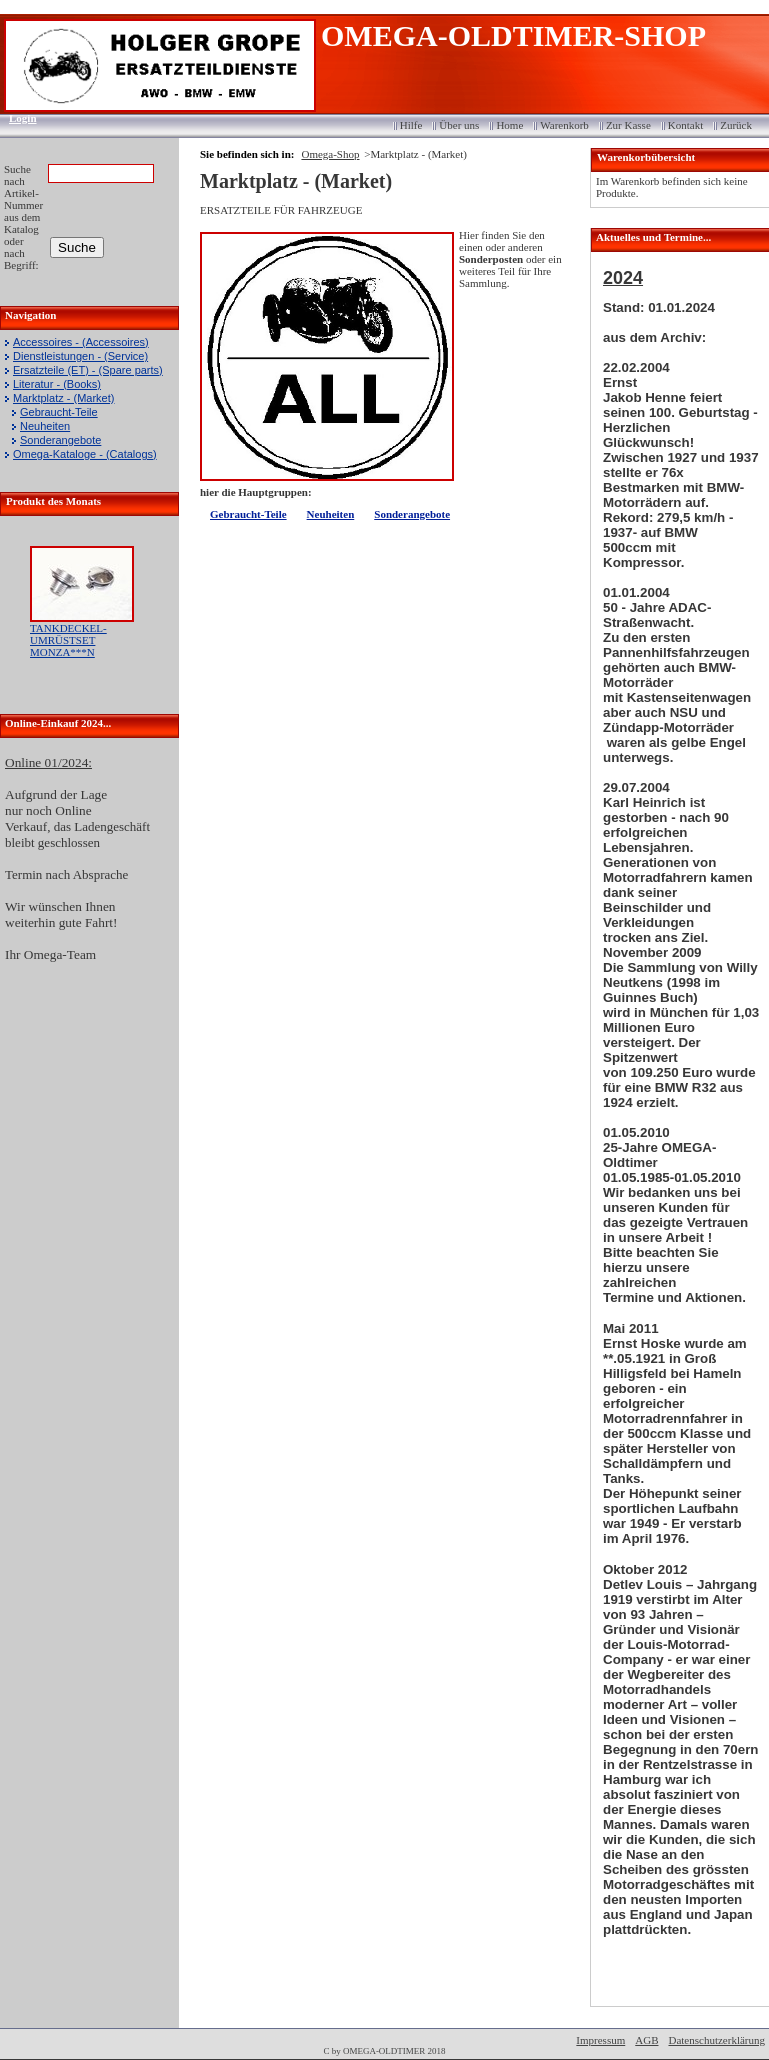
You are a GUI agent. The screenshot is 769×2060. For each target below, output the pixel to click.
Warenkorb (564, 125)
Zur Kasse (628, 125)
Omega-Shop (330, 154)
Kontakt (685, 125)
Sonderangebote (60, 440)
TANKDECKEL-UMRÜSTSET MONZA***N (68, 640)
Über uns (459, 125)
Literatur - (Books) (57, 384)
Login (16, 118)
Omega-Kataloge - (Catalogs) (85, 454)
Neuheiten (45, 426)
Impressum (600, 2040)
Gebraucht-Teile (59, 412)
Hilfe (411, 125)
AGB (646, 2040)
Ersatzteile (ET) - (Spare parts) (88, 370)
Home (509, 125)
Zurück (736, 125)
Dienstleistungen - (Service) (80, 356)
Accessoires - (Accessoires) (81, 342)
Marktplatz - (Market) (63, 398)
